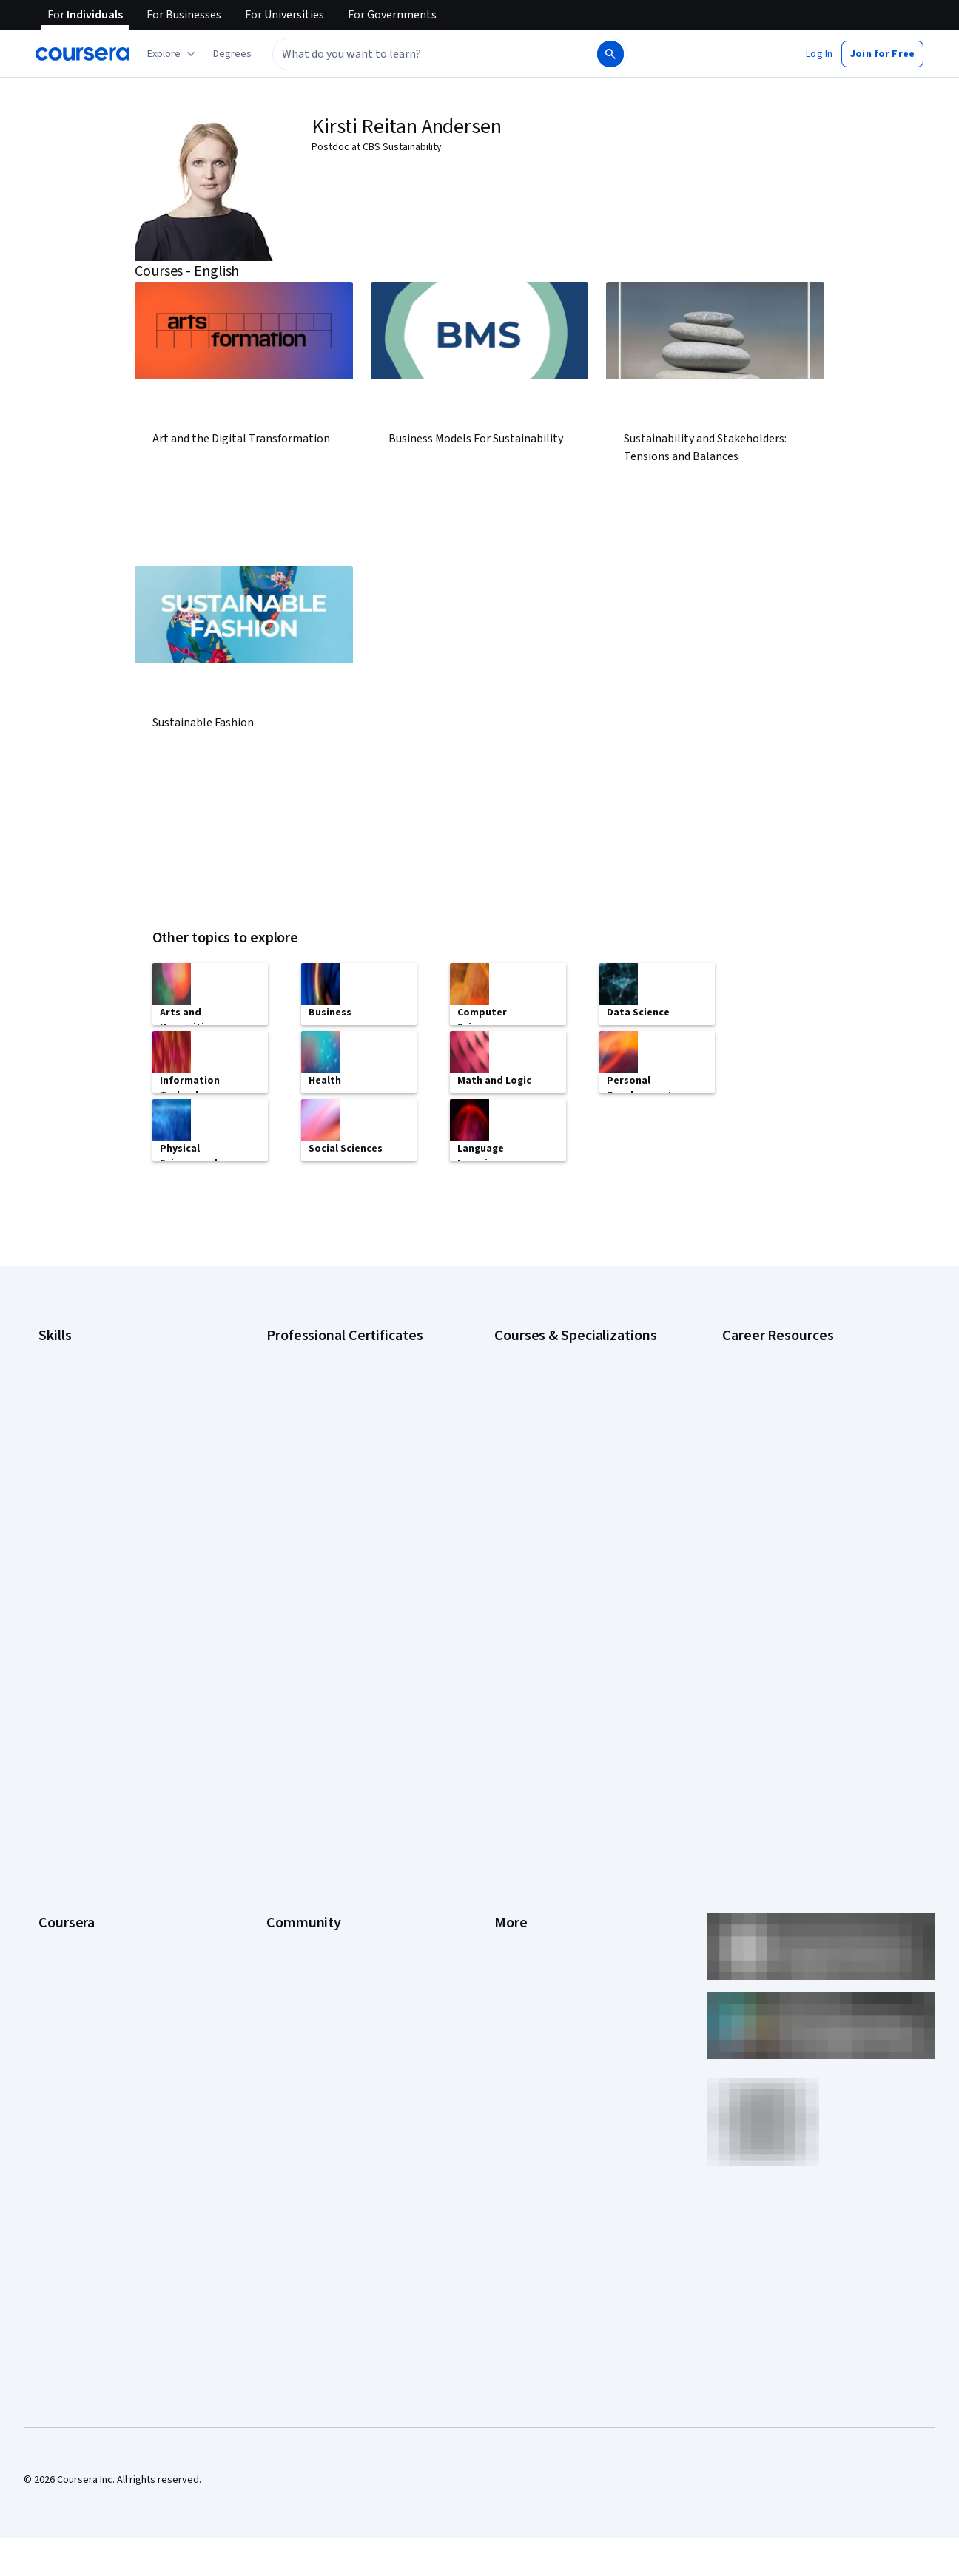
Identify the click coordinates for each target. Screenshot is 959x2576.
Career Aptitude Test (769, 1349)
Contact (511, 1795)
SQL (47, 1548)
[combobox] (419, 54)
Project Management (84, 1504)
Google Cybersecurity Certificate (340, 1371)
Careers (56, 1729)
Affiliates (513, 1862)
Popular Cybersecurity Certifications (803, 1563)
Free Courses (68, 1973)
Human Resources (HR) (88, 1460)
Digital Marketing (75, 1437)
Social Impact (68, 1951)
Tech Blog (288, 1773)
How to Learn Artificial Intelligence (797, 1519)
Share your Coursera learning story (115, 1995)
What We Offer (70, 1684)
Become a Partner (78, 1928)
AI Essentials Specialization (554, 1349)
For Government (74, 1884)
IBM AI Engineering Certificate (331, 1482)
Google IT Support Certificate (332, 1415)
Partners (285, 1684)
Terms (508, 1707)
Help (504, 1751)
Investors (515, 1684)
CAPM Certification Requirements (795, 1371)
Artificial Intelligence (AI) (91, 1371)
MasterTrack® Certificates (96, 1818)
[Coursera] (82, 54)
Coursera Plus (69, 1773)
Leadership (63, 1707)
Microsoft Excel (71, 1482)
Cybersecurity (69, 1393)
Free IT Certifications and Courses (798, 1474)
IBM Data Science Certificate (328, 1526)
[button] (232, 54)
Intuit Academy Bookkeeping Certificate (354, 1548)
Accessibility (522, 1773)
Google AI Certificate (312, 1349)
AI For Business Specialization (560, 1371)
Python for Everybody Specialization (575, 1548)
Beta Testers (295, 1707)
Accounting (63, 1349)
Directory (515, 1840)
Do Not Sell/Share (533, 1906)
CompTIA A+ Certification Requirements (810, 1393)
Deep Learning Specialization (558, 1437)
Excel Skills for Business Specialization (579, 1460)
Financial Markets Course (549, 1482)
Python (54, 1526)
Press (507, 1662)
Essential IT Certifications (778, 1452)
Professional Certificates (93, 1795)
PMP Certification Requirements (793, 1541)
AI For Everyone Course (546, 1393)
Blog (276, 1729)
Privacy (510, 1729)
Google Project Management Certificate (354, 1437)
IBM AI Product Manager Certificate (343, 1504)
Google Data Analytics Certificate (339, 1393)
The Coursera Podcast (316, 1751)
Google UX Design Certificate (330, 1460)
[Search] (610, 54)
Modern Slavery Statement (553, 1884)
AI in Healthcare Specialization (560, 1415)
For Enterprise (70, 1862)
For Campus (64, 1906)
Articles (511, 1818)
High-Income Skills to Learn (781, 1497)
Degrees (57, 1840)
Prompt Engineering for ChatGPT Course (583, 1526)
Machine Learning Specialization (564, 1504)
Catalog (55, 1751)
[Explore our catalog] (172, 54)
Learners (286, 1662)
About (51, 1662)
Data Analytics (69, 1415)
